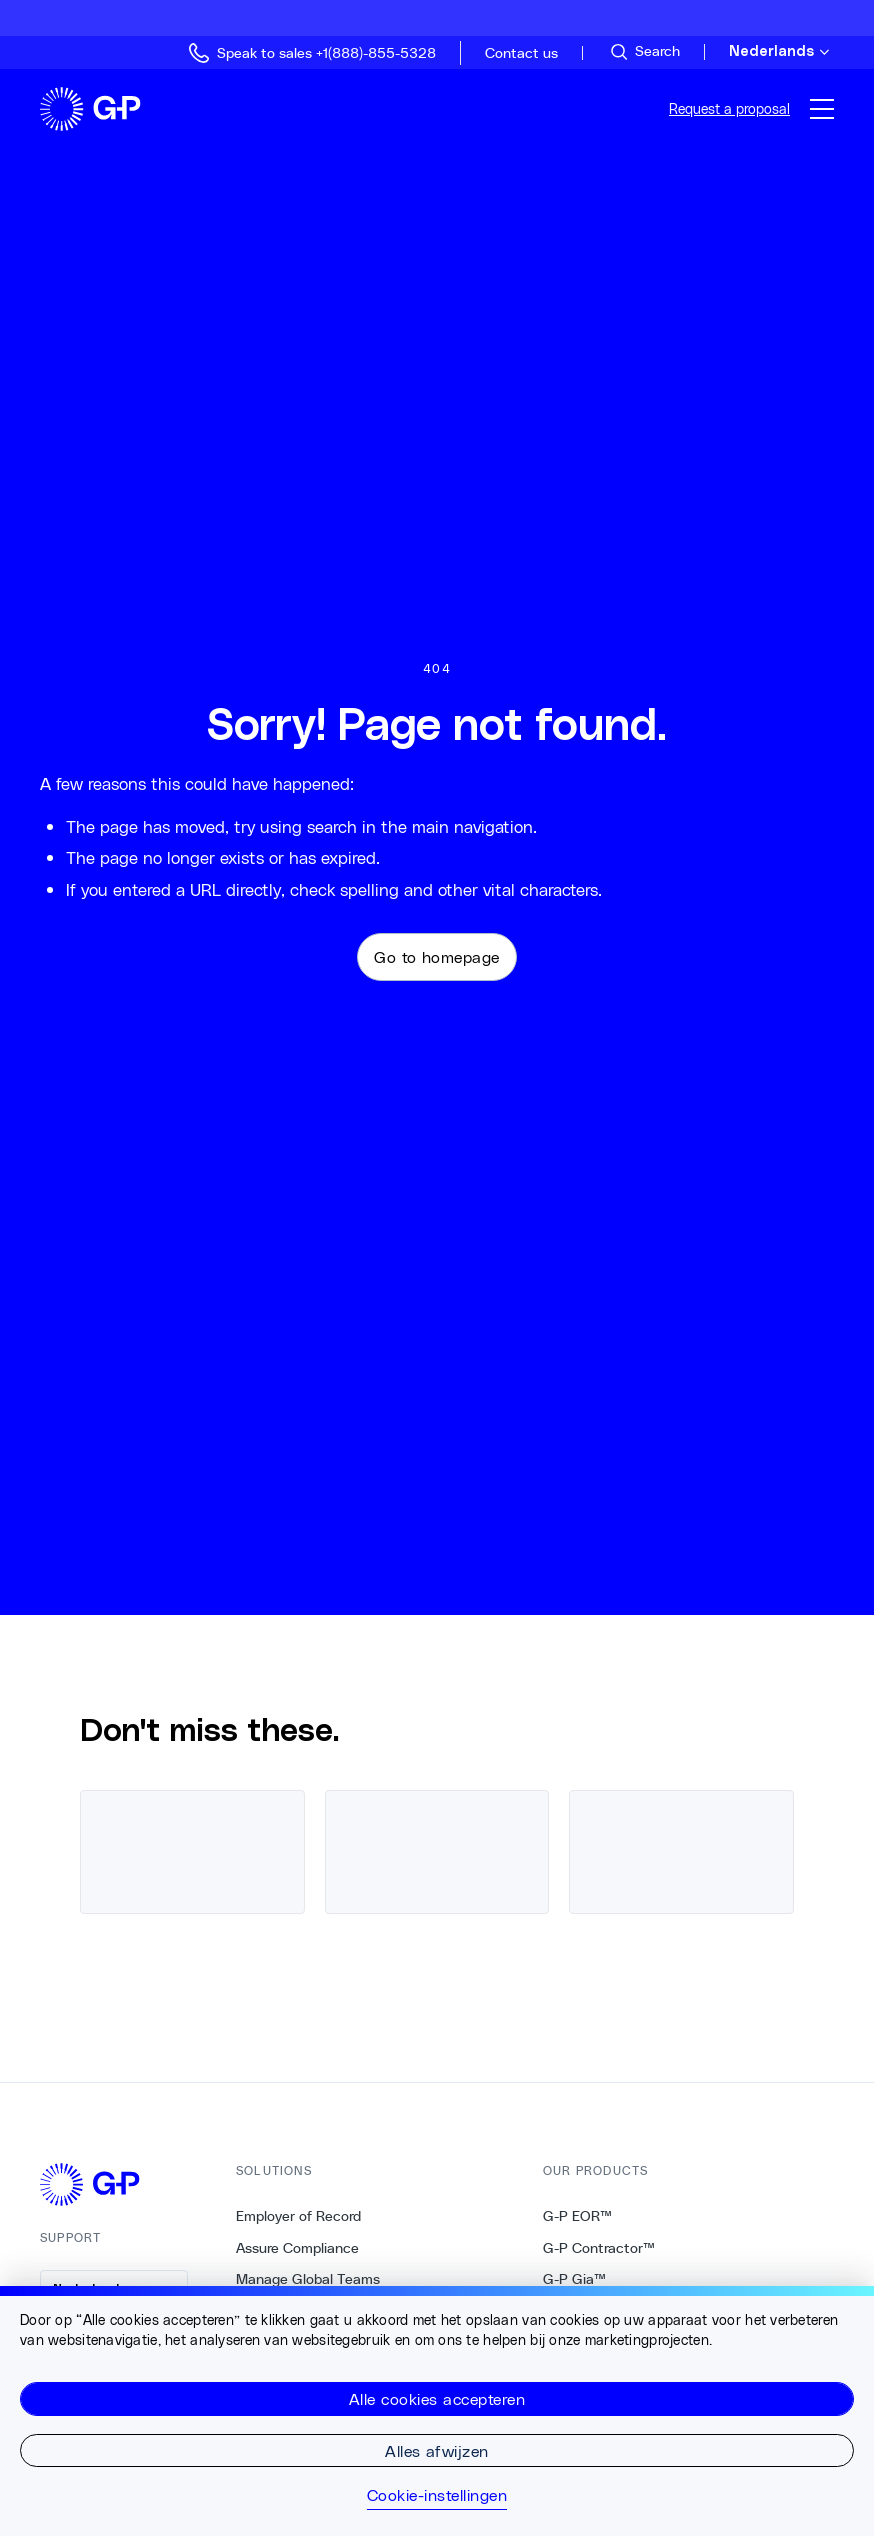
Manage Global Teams (308, 2279)
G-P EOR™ (577, 2216)
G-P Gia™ (574, 2279)
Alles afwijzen (437, 2450)
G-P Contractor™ (599, 2248)
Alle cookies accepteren (437, 2398)
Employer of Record (298, 2216)
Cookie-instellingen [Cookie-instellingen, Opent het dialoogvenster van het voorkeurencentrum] (437, 2495)
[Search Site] (644, 52)
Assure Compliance (297, 2248)
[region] (437, 2411)
